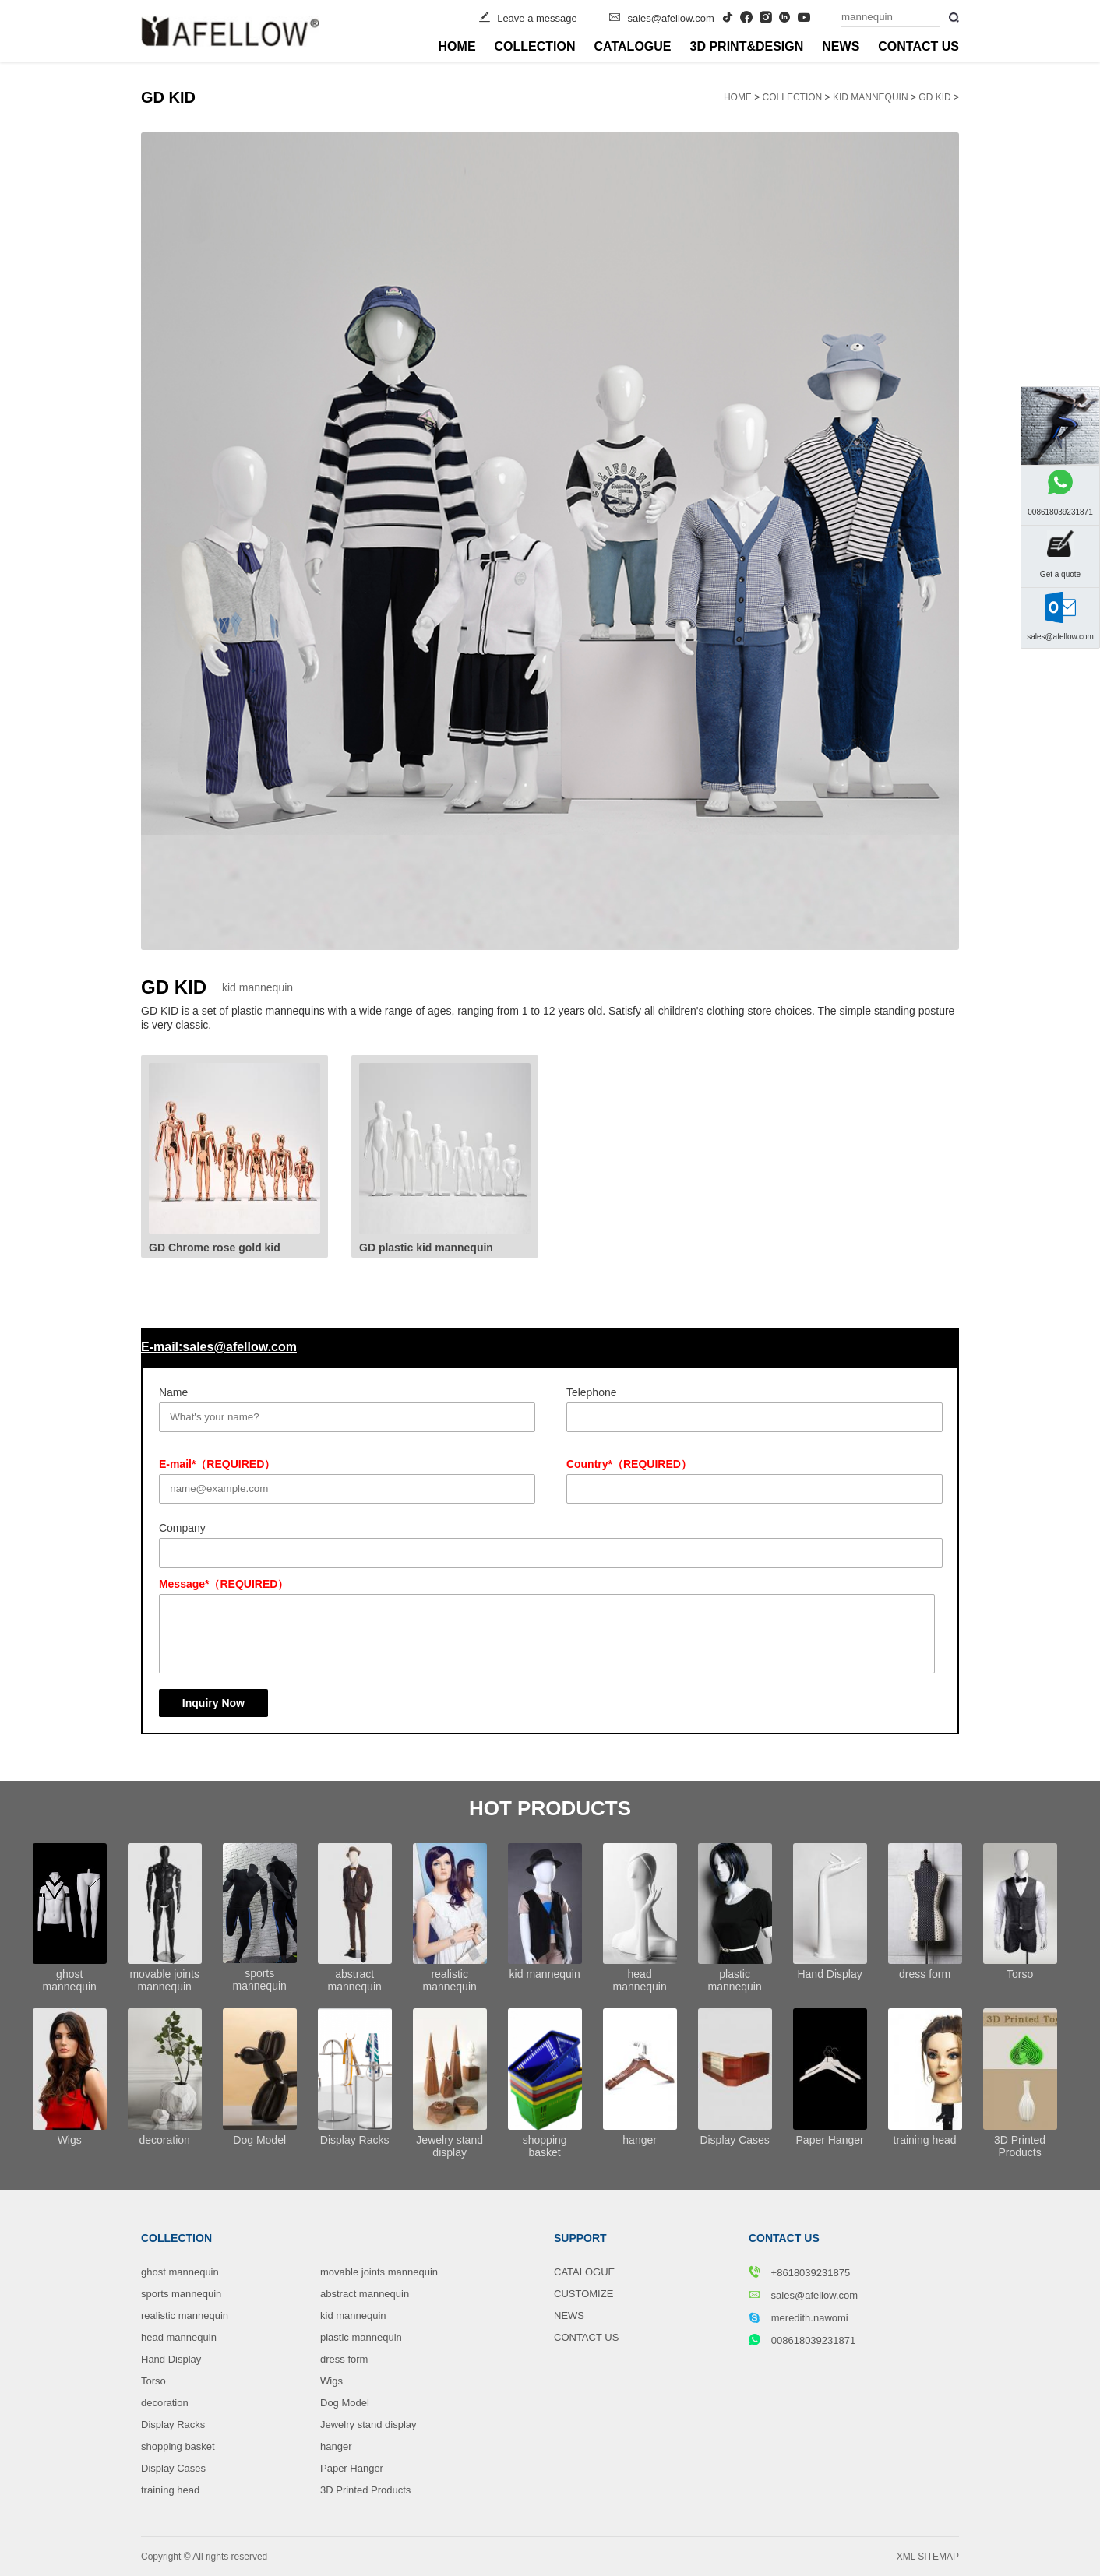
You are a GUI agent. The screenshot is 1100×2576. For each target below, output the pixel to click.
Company (182, 1528)
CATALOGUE (633, 46)
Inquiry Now (213, 1703)
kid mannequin (870, 97)
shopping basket (178, 2446)
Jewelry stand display (368, 2424)
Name (173, 1392)
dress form (344, 2359)
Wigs (331, 2381)
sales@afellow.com (670, 18)
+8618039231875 (799, 2272)
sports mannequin (181, 2294)
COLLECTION (535, 46)
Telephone (591, 1392)
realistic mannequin (184, 2315)
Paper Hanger (351, 2468)
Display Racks (173, 2424)
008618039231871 (802, 2340)
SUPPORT (580, 2238)
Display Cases (173, 2468)
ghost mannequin (180, 2272)
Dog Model (344, 2403)
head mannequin (179, 2337)
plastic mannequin (361, 2337)
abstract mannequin (364, 2294)
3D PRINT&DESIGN (747, 46)
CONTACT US (918, 46)
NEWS (840, 46)
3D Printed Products (365, 2490)
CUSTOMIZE (583, 2294)
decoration (165, 2403)
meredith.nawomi (798, 2317)
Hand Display (171, 2359)
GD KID (934, 97)
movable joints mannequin (379, 2272)
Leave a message (537, 18)
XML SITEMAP (928, 2556)
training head (170, 2490)
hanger (335, 2446)
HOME (457, 46)
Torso (153, 2381)
